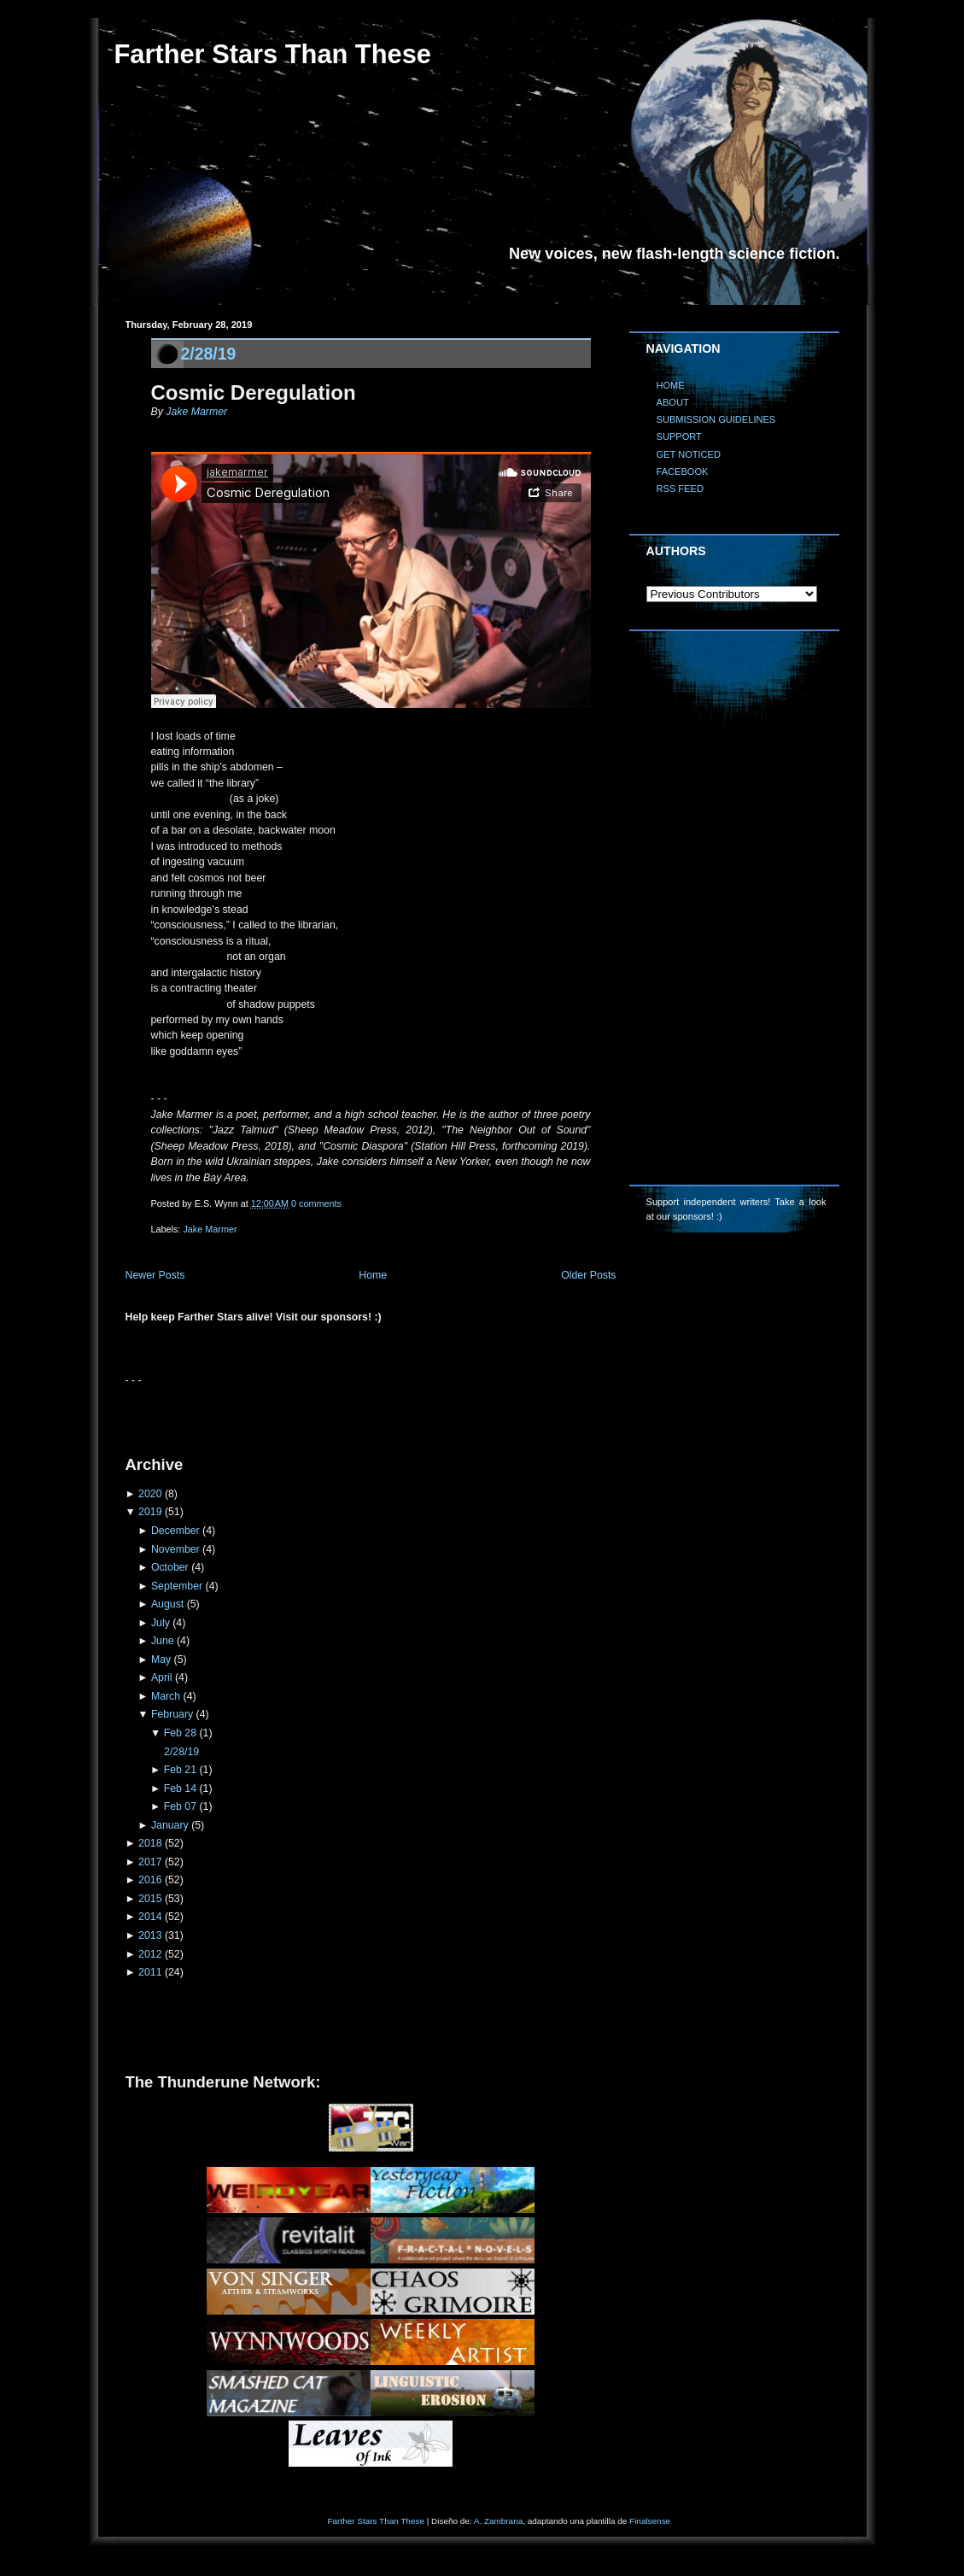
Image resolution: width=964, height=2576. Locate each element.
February (172, 1714)
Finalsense (649, 2521)
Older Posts (588, 1275)
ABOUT (673, 402)
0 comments (316, 1203)
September (176, 1586)
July (160, 1623)
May (161, 1660)
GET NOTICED (689, 454)
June (162, 1641)
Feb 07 (180, 1806)
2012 (149, 1954)
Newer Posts (155, 1275)
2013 (149, 1935)
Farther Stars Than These (272, 54)
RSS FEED (680, 488)
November (175, 1549)
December (175, 1531)
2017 (149, 1862)
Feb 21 (180, 1770)
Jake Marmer (196, 412)
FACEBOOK (683, 471)
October (170, 1567)
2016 (149, 1880)
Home (373, 1275)
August (167, 1604)
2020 (149, 1494)
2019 (149, 1512)
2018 (149, 1843)
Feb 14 (180, 1788)
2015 (149, 1899)
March (165, 1696)
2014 (149, 1917)
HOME (671, 385)
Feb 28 (180, 1733)
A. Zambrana (498, 2521)
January (170, 1825)
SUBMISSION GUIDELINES (716, 419)
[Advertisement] (325, 1413)
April (161, 1677)
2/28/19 (209, 353)
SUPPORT (679, 436)
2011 (149, 1972)
